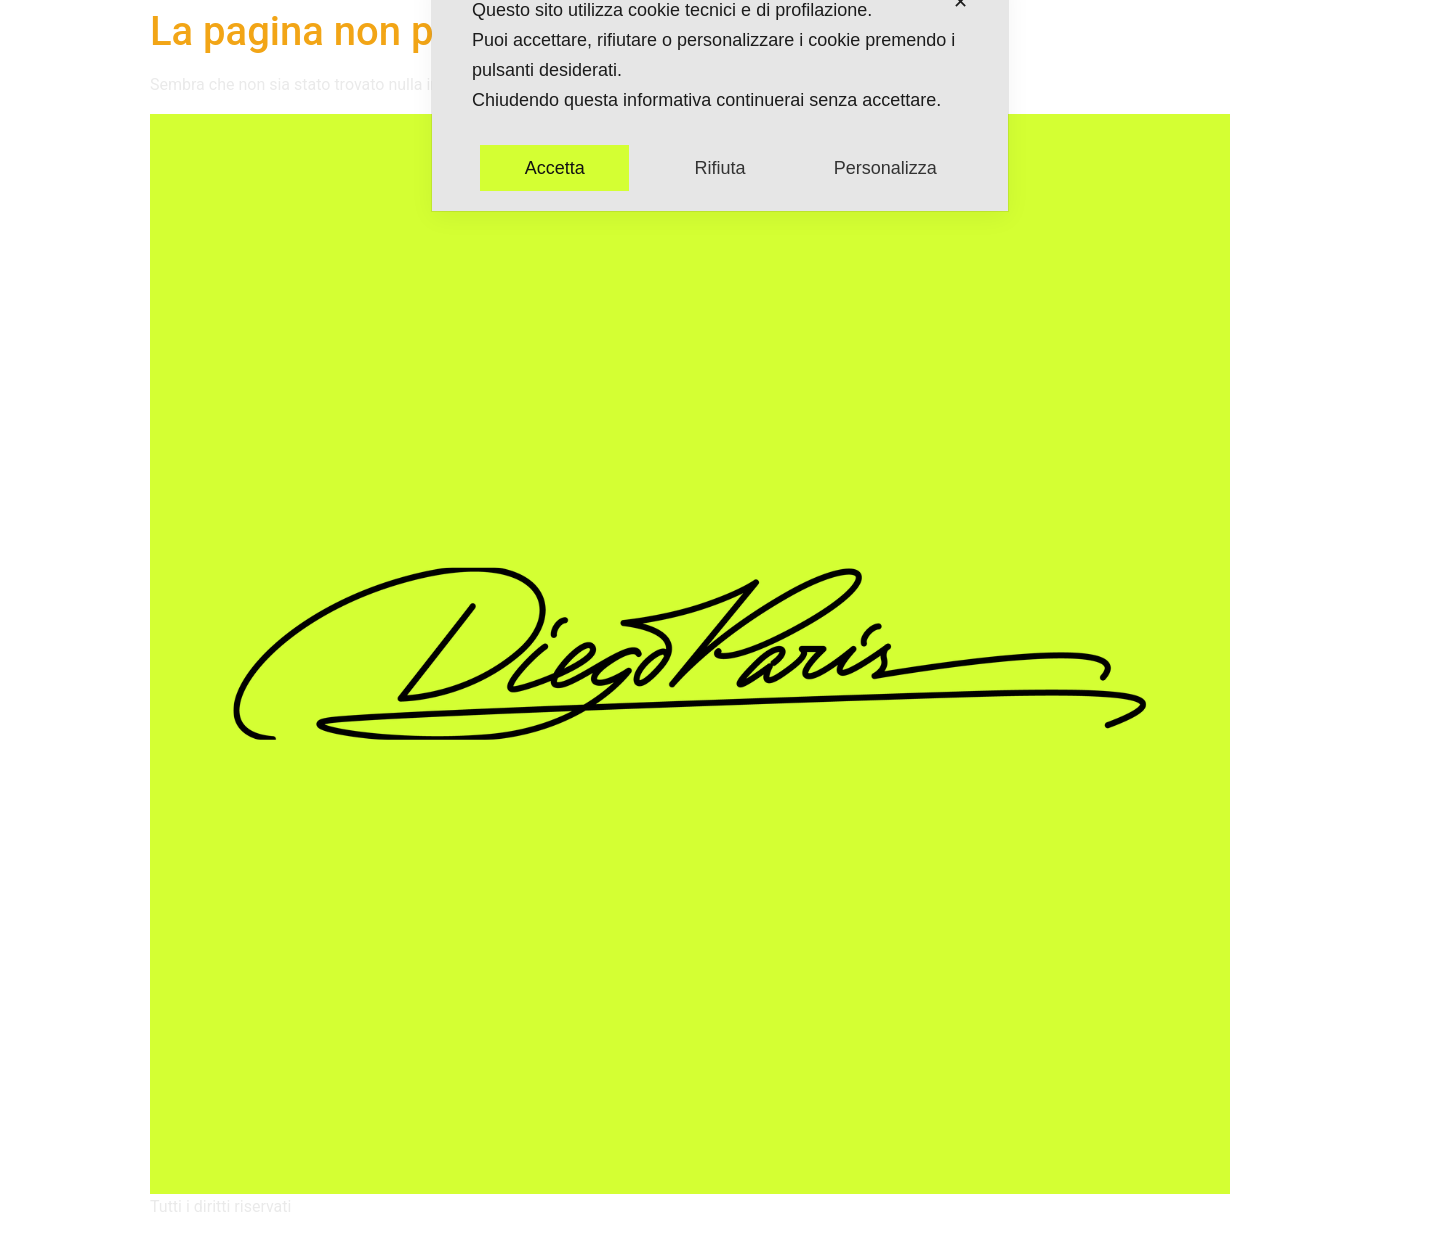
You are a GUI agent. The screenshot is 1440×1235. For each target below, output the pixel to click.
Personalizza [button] (885, 110)
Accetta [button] (555, 110)
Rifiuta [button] (719, 110)
